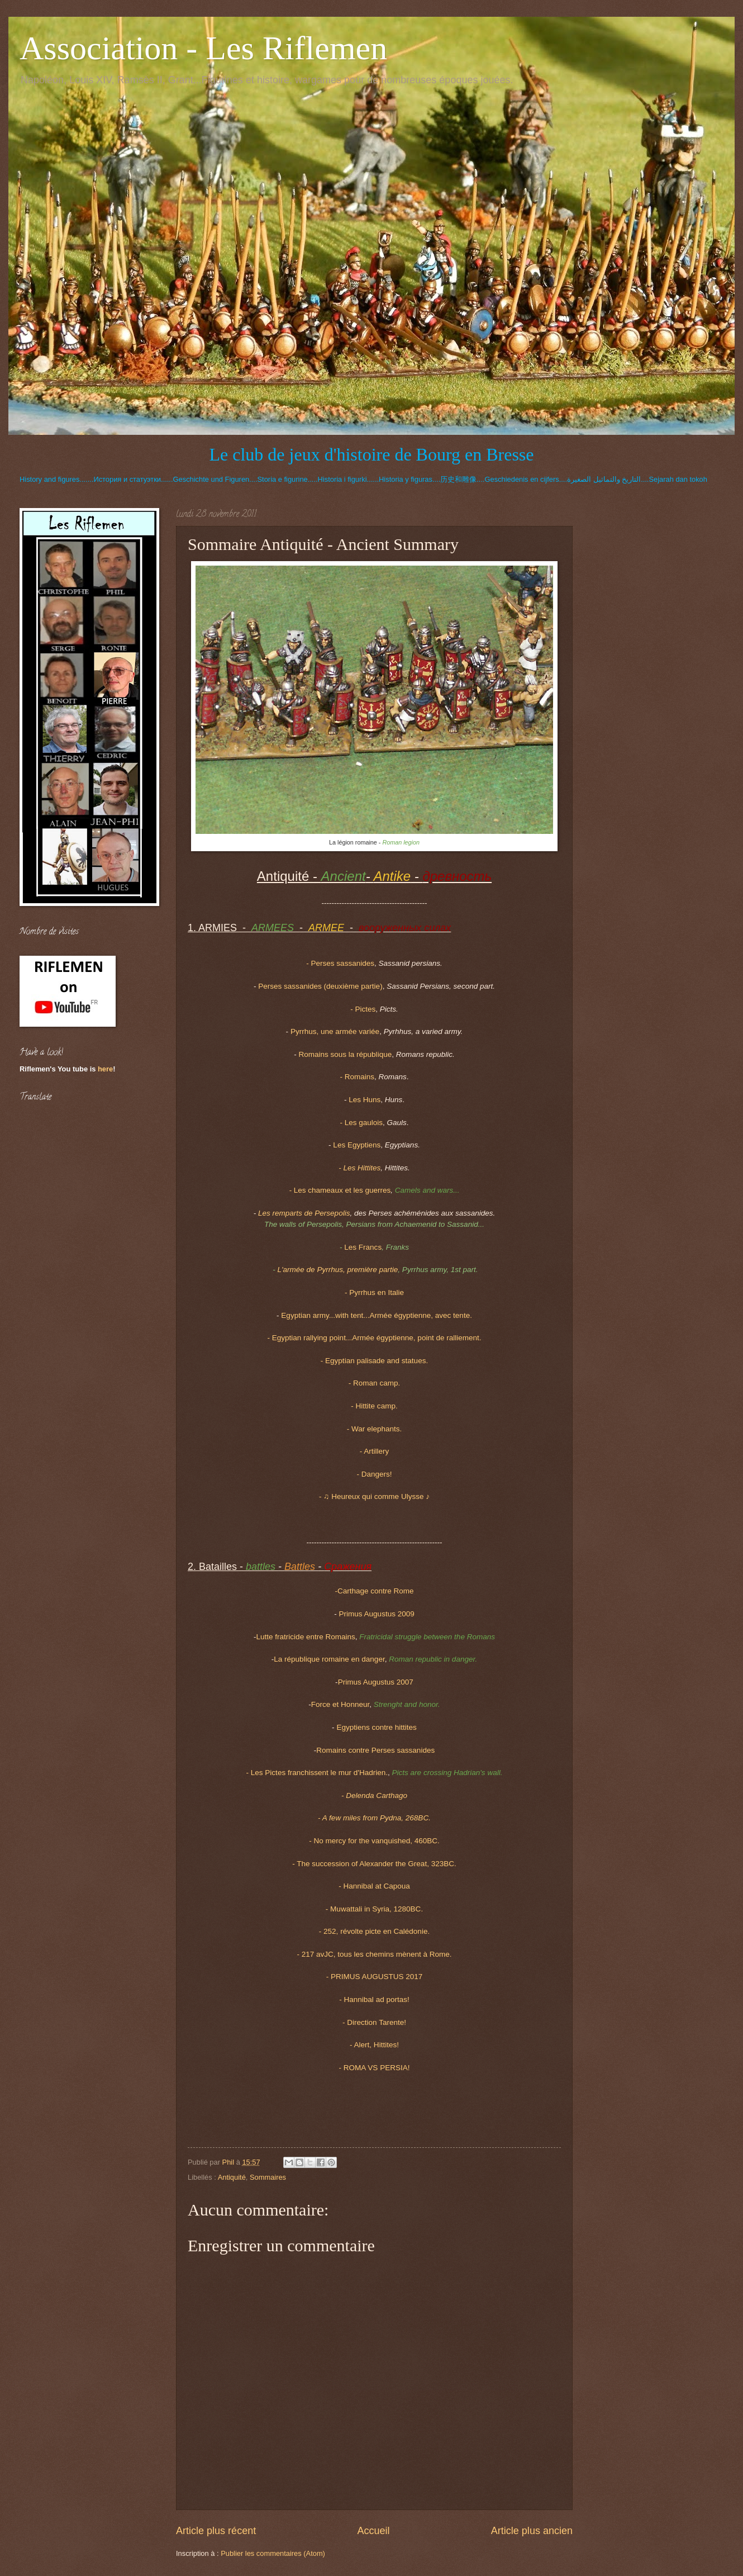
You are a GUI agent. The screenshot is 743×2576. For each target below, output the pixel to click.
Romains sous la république (345, 1054)
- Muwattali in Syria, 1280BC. (374, 1909)
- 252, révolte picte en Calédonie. (374, 1931)
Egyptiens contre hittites (376, 1727)
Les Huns (364, 1099)
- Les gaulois (361, 1122)
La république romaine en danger (329, 1659)
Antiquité (232, 2177)
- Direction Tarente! (374, 2022)
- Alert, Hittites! (374, 2045)
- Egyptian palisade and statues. (374, 1360)
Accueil (373, 2530)
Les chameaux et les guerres (339, 1190)
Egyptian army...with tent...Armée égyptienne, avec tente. (376, 1315)
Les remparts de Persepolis (304, 1213)
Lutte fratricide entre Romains (305, 1637)
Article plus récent (216, 2530)
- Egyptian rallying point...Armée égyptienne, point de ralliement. (374, 1338)
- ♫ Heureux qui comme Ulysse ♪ (374, 1496)
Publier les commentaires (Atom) (273, 2553)
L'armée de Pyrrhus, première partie (337, 1269)
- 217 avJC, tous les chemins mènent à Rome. (374, 1954)
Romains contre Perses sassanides (375, 1750)
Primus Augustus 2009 (377, 1614)
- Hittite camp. (374, 1406)
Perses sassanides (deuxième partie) (320, 986)
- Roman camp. (374, 1383)
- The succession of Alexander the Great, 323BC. (374, 1863)
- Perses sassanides (340, 963)
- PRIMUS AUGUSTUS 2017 (374, 1976)
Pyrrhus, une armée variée (334, 1031)
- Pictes (362, 1009)
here (105, 1069)
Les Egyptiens (356, 1145)
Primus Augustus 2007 (375, 1682)
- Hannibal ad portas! (374, 1999)
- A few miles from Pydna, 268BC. (374, 1818)
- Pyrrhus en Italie (374, 1292)
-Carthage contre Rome (374, 1591)
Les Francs (363, 1247)
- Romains (357, 1077)
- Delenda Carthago (374, 1795)
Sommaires (268, 2177)
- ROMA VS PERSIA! (374, 2067)
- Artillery (374, 1451)
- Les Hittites (359, 1168)
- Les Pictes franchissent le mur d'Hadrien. (317, 1772)
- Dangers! (374, 1474)
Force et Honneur (340, 1704)
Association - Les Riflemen (203, 48)
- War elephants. (374, 1429)
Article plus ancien (532, 2530)
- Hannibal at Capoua (374, 1886)
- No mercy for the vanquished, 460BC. (374, 1841)
